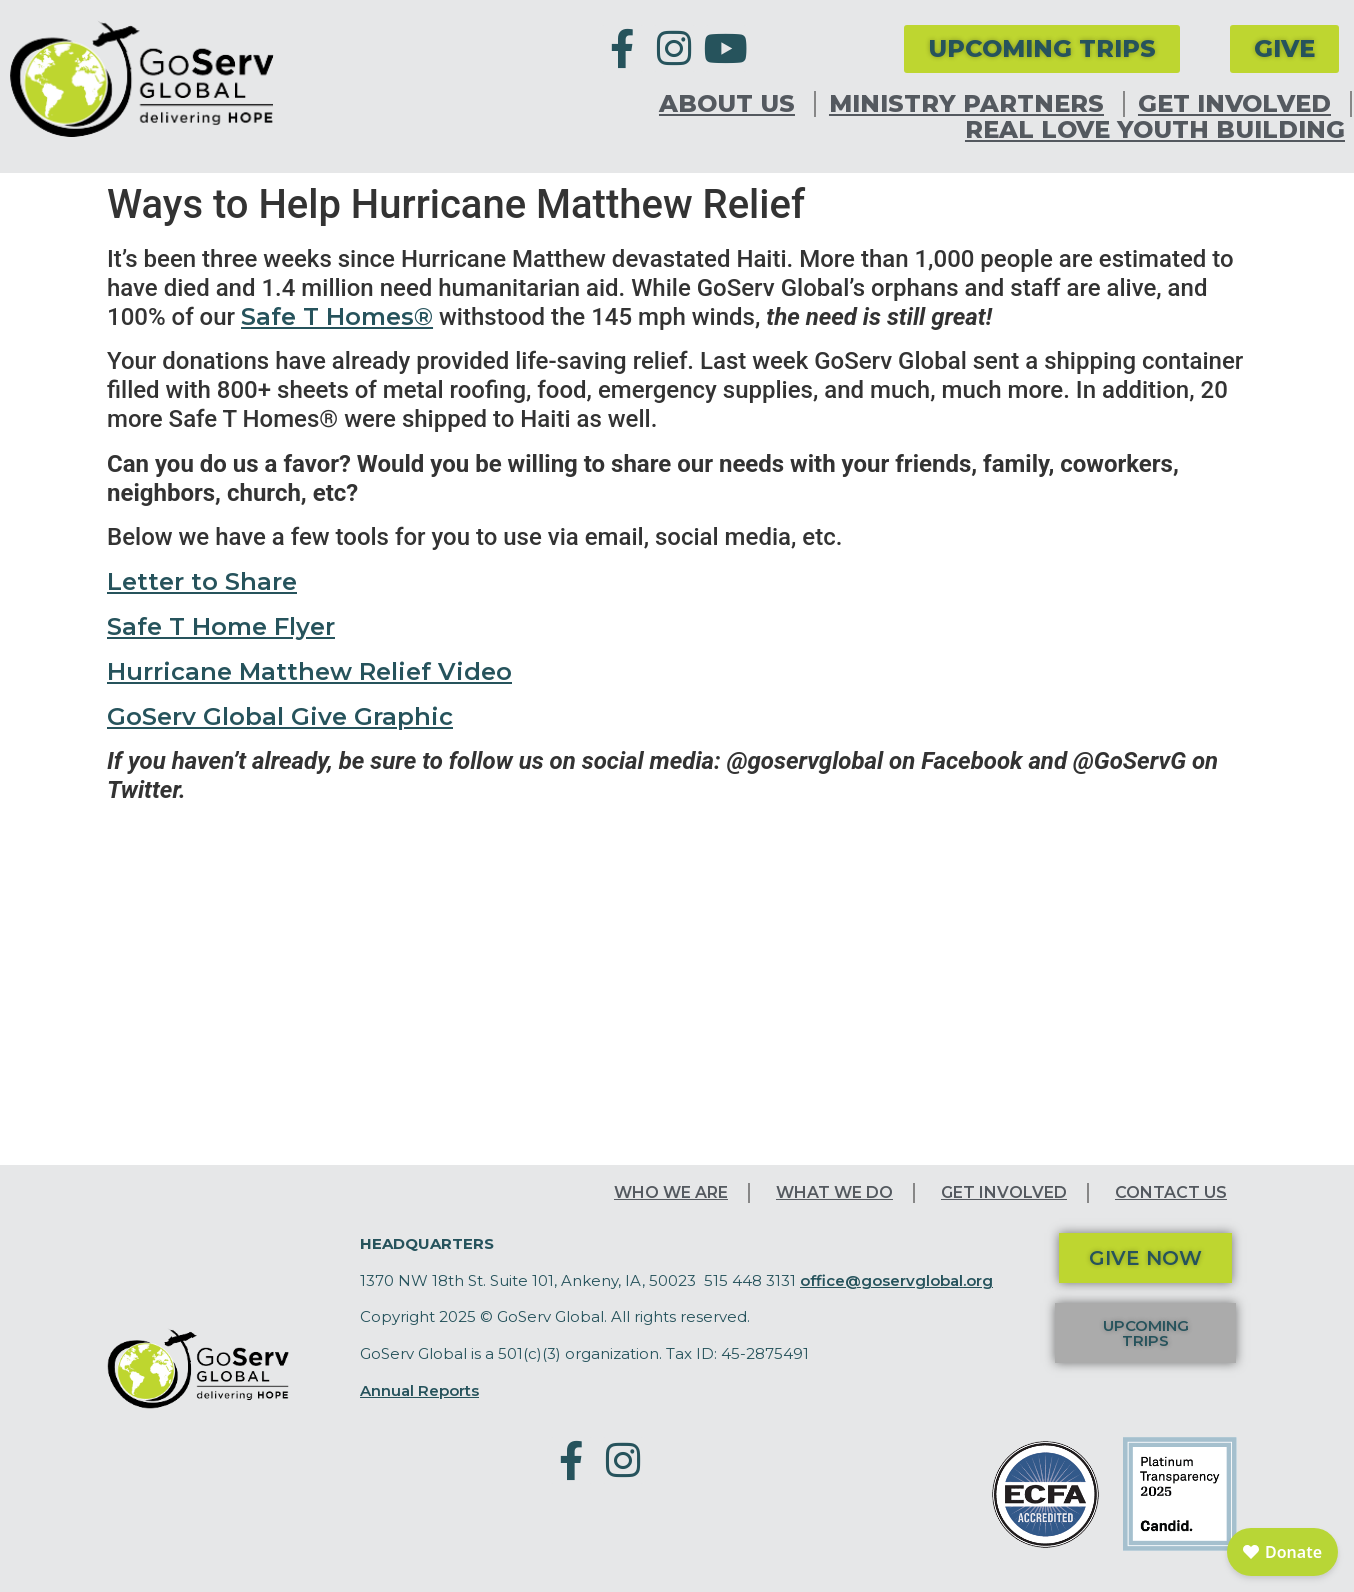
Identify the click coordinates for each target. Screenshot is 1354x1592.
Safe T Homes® (337, 316)
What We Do (834, 1192)
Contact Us (1171, 1192)
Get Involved (1239, 104)
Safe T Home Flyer (221, 626)
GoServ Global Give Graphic (280, 716)
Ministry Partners (971, 104)
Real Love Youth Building (1155, 130)
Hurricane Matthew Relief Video (309, 671)
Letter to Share (202, 581)
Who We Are (671, 1192)
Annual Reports (419, 1390)
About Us (732, 104)
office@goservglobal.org (896, 1280)
